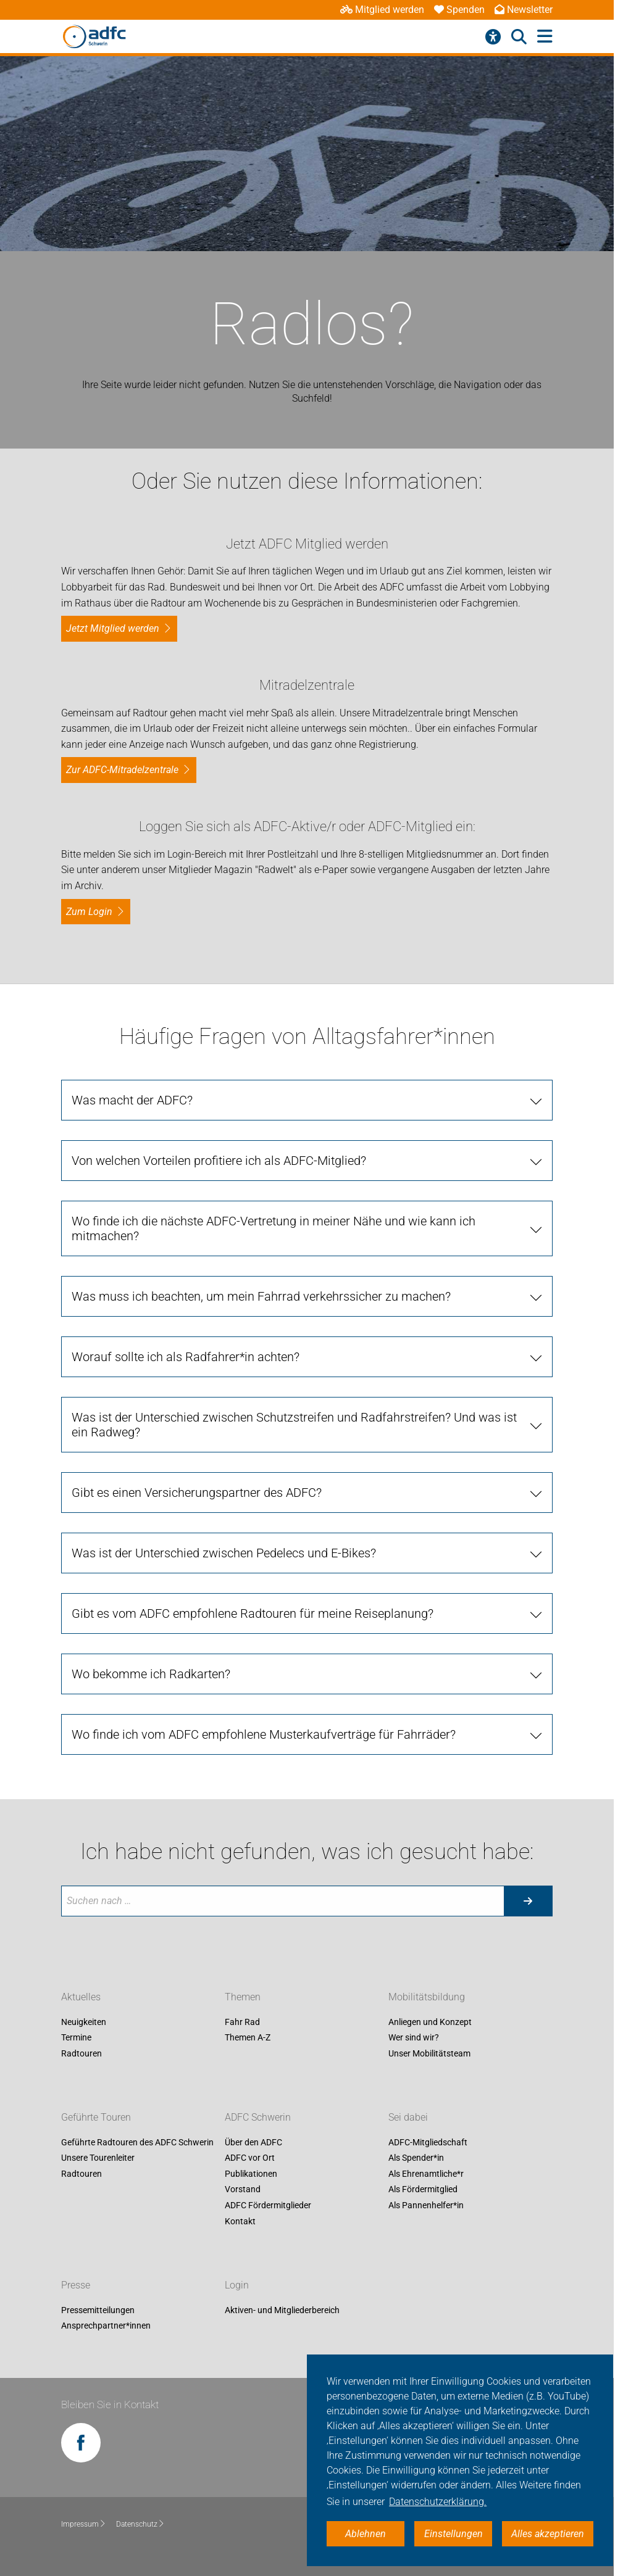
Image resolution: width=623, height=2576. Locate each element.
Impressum (83, 2524)
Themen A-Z (247, 2038)
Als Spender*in (416, 2158)
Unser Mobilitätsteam (429, 2053)
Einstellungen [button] (453, 2534)
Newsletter (524, 9)
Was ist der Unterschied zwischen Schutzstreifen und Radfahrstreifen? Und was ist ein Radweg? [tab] (294, 1424)
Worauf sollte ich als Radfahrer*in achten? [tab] (185, 1356)
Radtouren (81, 2053)
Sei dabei (408, 2117)
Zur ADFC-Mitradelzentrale (122, 770)
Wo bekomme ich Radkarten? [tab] (151, 1674)
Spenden (459, 9)
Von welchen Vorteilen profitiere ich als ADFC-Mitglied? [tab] (219, 1160)
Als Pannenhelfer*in (426, 2205)
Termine (76, 2038)
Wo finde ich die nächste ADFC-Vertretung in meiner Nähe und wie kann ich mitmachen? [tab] (273, 1228)
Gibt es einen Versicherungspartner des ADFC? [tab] (197, 1492)
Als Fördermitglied (423, 2190)
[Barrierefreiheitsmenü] (493, 37)
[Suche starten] (528, 1901)
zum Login (89, 911)
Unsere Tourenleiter (98, 2158)
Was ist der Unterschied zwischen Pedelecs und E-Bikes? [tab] (224, 1553)
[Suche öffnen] (519, 37)
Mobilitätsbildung (426, 1997)
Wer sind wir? (413, 2038)
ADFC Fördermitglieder (268, 2205)
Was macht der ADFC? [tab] (132, 1100)
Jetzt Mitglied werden (112, 628)
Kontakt (240, 2221)
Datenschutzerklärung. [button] (438, 2502)
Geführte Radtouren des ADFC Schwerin (137, 2142)
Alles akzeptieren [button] (547, 2534)
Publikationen (251, 2174)
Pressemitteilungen (98, 2310)
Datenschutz (140, 2524)
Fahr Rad (242, 2022)
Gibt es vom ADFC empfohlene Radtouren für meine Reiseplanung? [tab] (252, 1613)
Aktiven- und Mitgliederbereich (282, 2310)
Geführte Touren (96, 2117)
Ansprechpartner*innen (106, 2326)
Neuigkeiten (83, 2022)
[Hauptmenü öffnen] (545, 37)
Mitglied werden (382, 9)
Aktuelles (81, 1997)
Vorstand (243, 2190)
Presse (75, 2285)
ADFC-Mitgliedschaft (427, 2142)
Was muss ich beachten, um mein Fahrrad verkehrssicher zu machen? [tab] (261, 1296)
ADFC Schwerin (258, 2117)
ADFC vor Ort (250, 2158)
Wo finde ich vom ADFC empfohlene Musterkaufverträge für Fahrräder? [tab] (264, 1734)
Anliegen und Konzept (430, 2022)
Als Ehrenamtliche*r (426, 2174)
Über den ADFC (253, 2142)
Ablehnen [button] (365, 2534)
